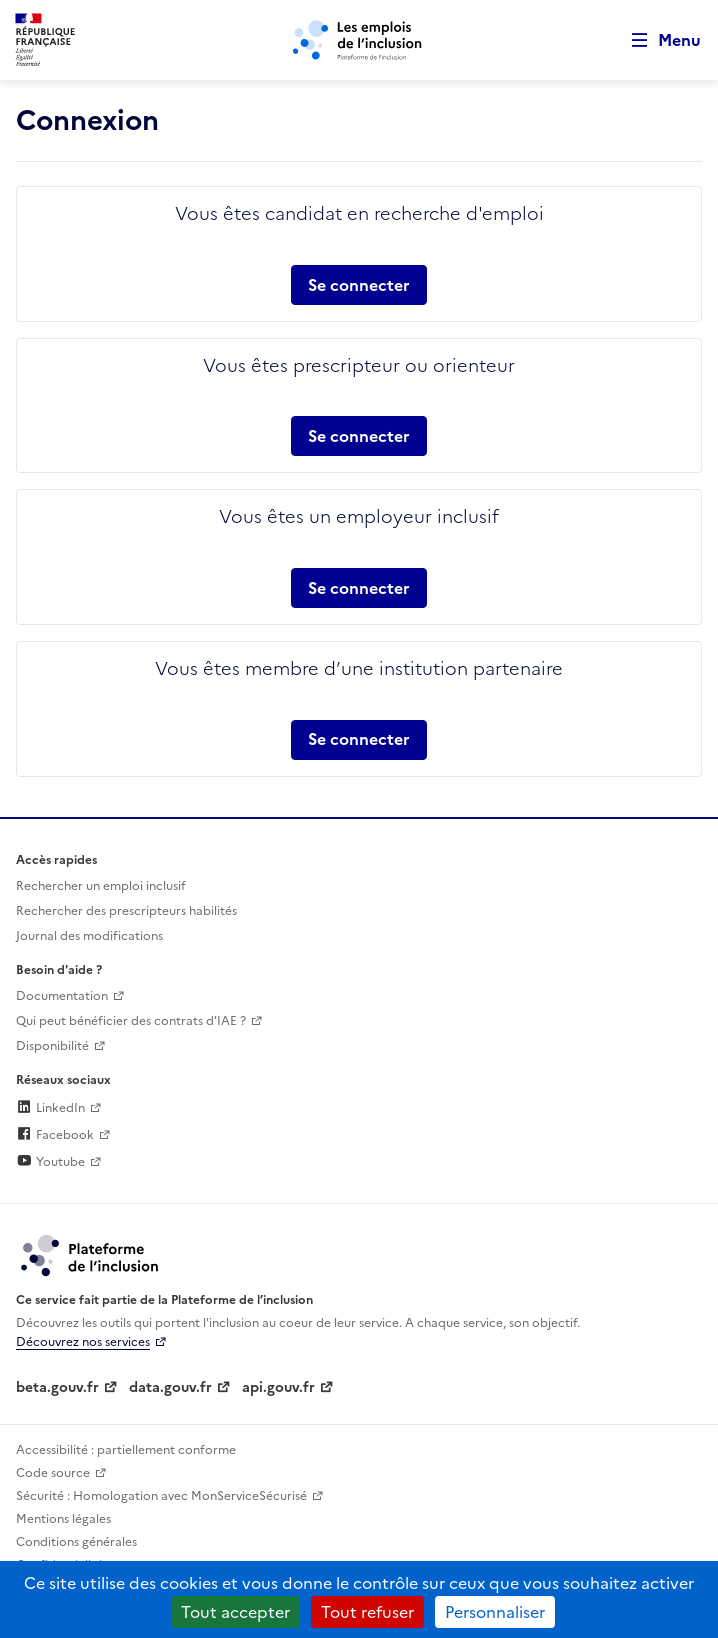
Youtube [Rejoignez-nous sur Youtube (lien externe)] (50, 1162)
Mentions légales (63, 1519)
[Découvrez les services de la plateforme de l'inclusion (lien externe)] (91, 1254)
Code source (53, 1473)
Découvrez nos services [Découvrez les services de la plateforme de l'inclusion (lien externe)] (83, 1342)
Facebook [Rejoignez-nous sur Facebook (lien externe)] (55, 1135)
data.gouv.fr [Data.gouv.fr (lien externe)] (170, 1387)
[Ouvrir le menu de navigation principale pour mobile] (657, 40)
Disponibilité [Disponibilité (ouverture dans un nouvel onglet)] (52, 1046)
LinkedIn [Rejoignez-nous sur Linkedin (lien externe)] (50, 1108)
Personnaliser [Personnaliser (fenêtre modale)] (495, 1612)
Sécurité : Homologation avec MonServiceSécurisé (161, 1496)
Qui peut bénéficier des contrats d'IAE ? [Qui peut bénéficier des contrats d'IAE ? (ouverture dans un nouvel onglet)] (131, 1021)
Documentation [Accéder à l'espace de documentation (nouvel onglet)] (62, 996)
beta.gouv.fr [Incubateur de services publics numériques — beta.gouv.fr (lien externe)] (57, 1387)
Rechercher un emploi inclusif (101, 886)
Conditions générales (76, 1542)
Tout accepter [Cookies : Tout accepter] (235, 1612)
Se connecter (359, 285)
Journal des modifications (89, 936)
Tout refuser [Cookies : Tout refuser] (367, 1612)
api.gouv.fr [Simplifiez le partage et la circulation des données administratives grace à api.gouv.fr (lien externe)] (278, 1387)
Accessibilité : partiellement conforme (126, 1450)
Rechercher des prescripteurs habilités (126, 911)
